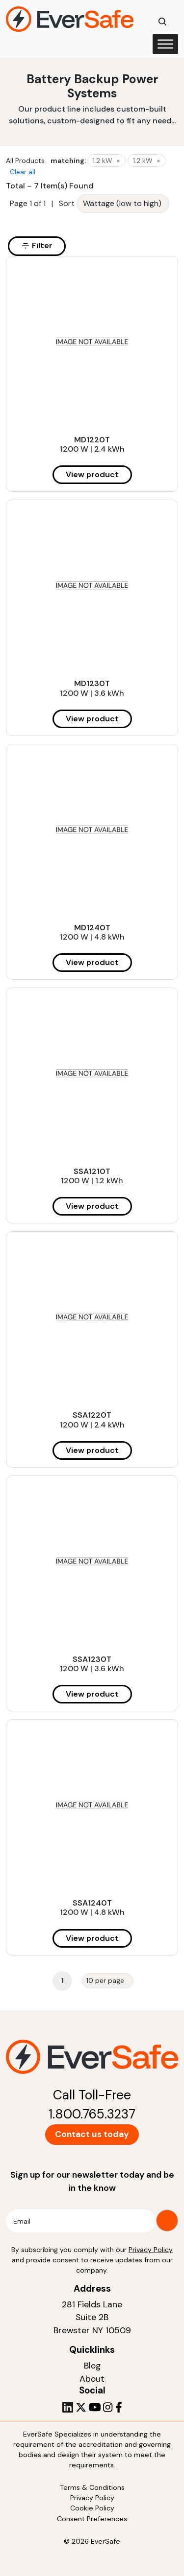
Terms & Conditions (92, 2487)
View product (92, 474)
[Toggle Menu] (165, 43)
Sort (67, 203)
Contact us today (92, 2134)
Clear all (22, 171)
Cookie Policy (92, 2508)
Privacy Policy (151, 2249)
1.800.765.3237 (92, 2114)
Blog (92, 2365)
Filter (37, 245)
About (92, 2378)
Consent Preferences (92, 2518)
